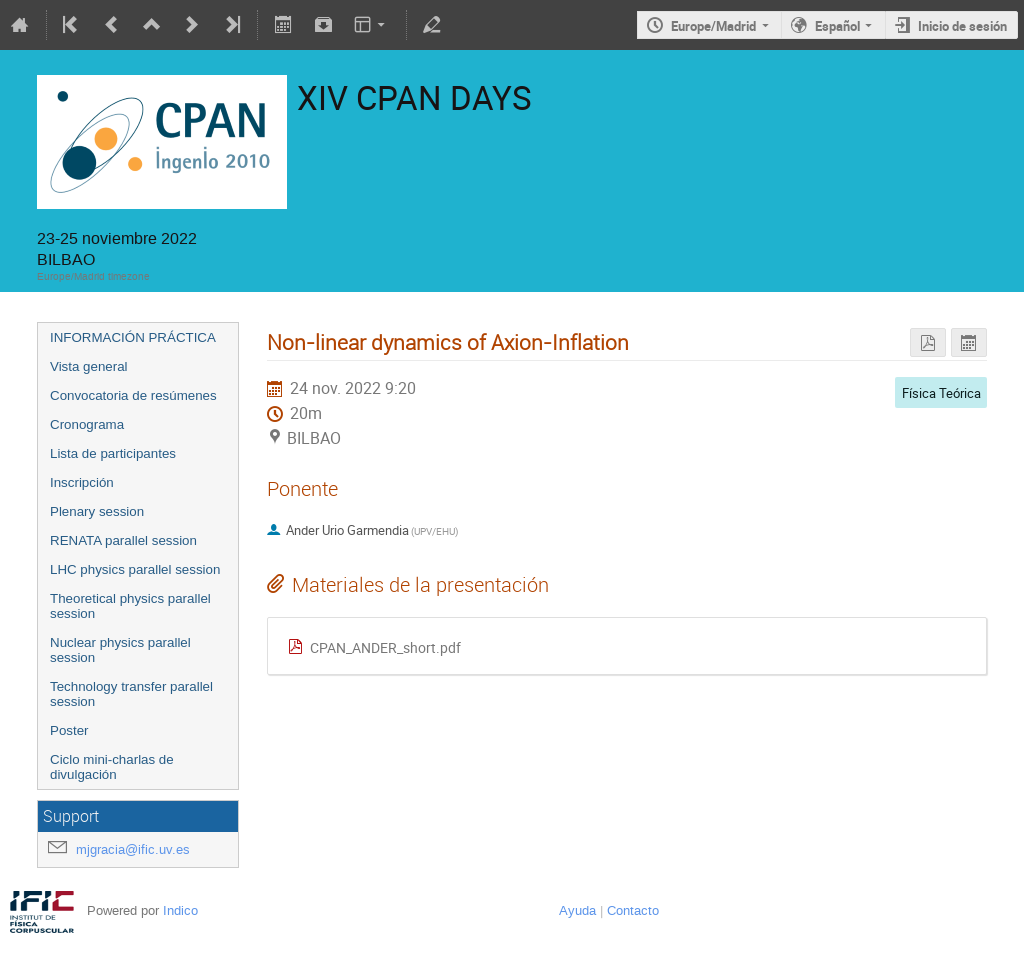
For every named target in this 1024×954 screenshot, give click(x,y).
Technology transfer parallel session (131, 694)
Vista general (89, 366)
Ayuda (577, 910)
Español (837, 26)
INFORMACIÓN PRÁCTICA (133, 337)
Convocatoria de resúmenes (133, 395)
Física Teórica (941, 393)
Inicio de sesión (962, 26)
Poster (69, 730)
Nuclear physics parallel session (120, 650)
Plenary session (97, 511)
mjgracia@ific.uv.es (133, 849)
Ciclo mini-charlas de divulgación (112, 767)
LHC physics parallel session (135, 569)
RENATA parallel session (123, 540)
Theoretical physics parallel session (130, 606)
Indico (180, 910)
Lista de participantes (113, 453)
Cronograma (87, 424)
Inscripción (82, 482)
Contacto (633, 910)
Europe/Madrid (713, 26)
